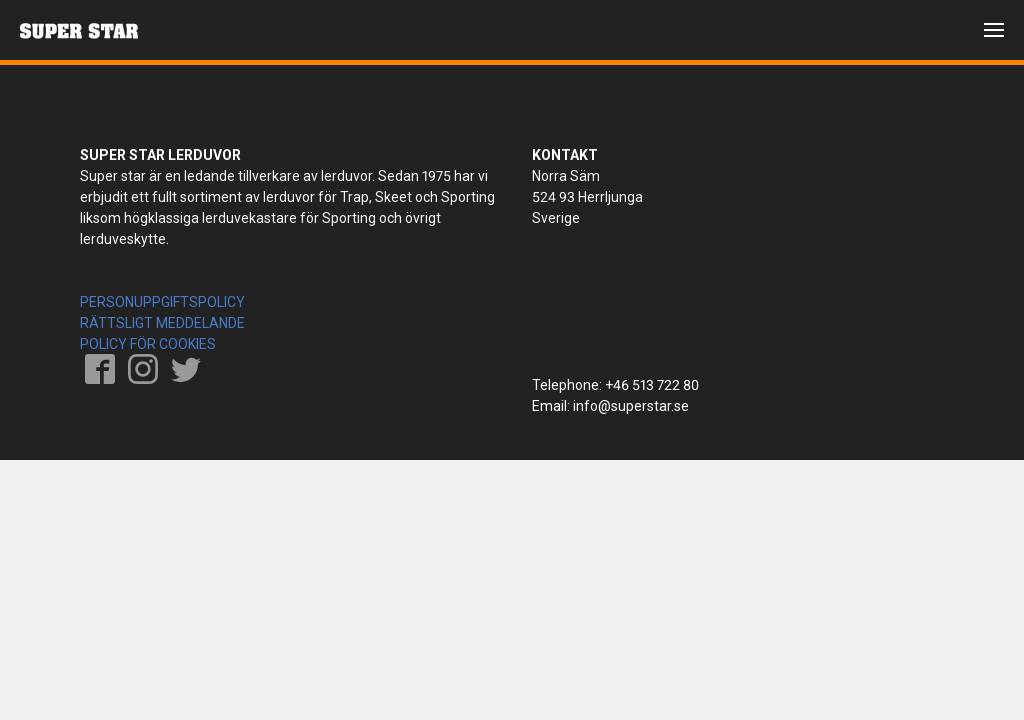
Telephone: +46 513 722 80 (615, 385)
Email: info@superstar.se (610, 406)
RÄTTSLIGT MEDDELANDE (162, 323)
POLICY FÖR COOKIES (148, 344)
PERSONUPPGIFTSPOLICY (162, 302)
